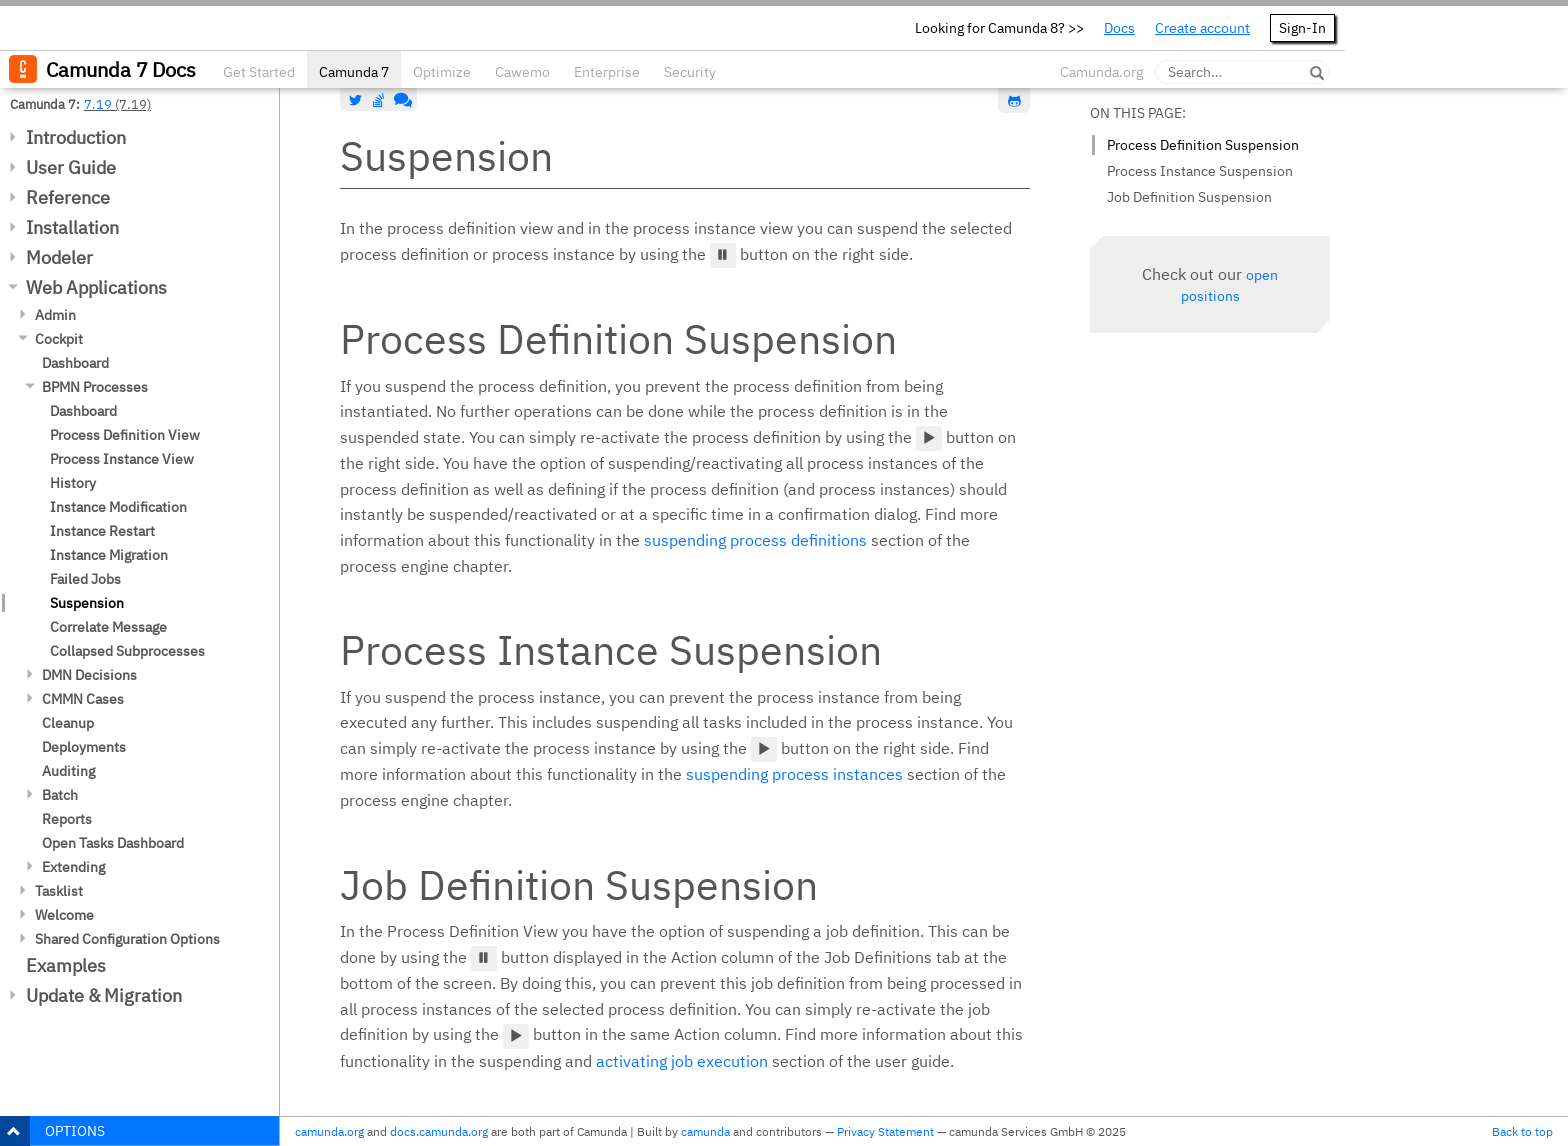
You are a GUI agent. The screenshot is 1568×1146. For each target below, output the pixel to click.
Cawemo (522, 72)
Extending (73, 867)
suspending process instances (794, 774)
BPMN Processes (95, 387)
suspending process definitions (755, 540)
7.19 (98, 104)
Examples (66, 965)
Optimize (442, 72)
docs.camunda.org (439, 1131)
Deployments (84, 747)
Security (690, 72)
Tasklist (59, 891)
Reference (68, 197)
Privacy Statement (885, 1131)
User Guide (71, 167)
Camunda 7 (354, 72)
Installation (72, 227)
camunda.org (329, 1131)
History (73, 483)
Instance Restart (102, 531)
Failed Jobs (85, 579)
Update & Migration (104, 995)
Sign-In (1302, 28)
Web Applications (96, 287)
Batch (60, 795)
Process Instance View (122, 459)
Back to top (1522, 1131)
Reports (67, 819)
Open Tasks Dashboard (113, 843)
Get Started (259, 72)
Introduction (76, 137)
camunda (705, 1131)
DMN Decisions (89, 675)
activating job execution (682, 1061)
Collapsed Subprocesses (127, 651)
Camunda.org (1101, 72)
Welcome (64, 915)
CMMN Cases (83, 699)
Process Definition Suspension (1203, 145)
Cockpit (59, 339)
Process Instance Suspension (1200, 171)
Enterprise (607, 72)
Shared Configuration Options (127, 939)
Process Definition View (125, 435)
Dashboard (75, 363)
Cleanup (68, 723)
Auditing (68, 771)
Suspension (87, 603)
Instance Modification (118, 507)
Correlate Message (108, 627)
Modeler (59, 257)
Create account (1202, 28)
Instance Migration (109, 555)
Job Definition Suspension (1189, 197)
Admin (55, 315)
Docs (1119, 28)
